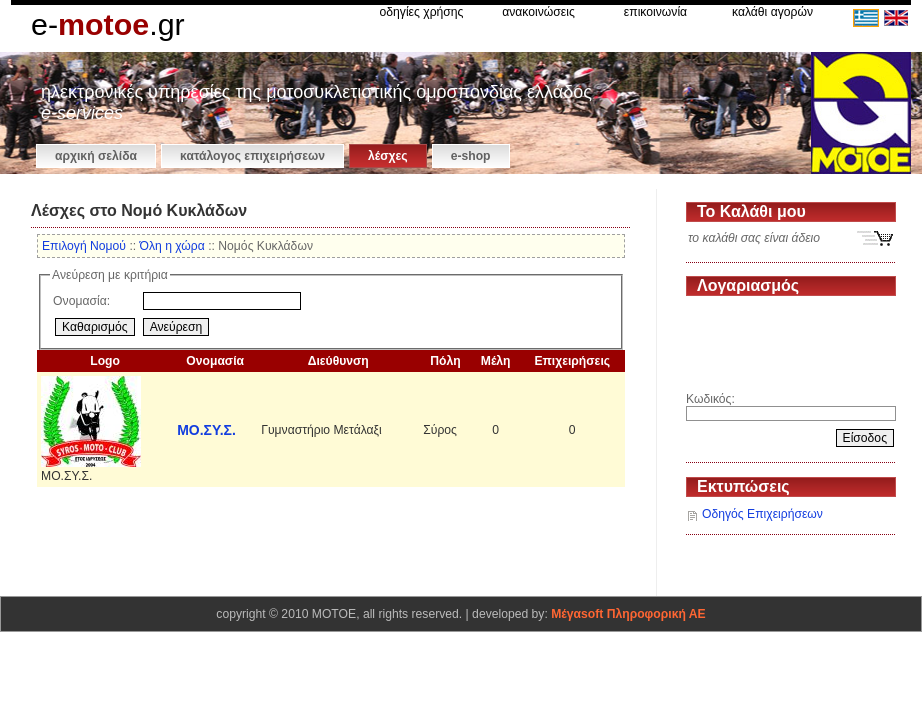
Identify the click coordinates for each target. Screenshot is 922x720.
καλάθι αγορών (772, 12)
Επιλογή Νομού (84, 246)
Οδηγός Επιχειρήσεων (762, 514)
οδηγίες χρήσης (422, 12)
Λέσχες (388, 156)
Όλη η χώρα (172, 246)
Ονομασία (215, 361)
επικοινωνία (655, 12)
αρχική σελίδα (96, 156)
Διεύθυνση (338, 361)
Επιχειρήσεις (572, 361)
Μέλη (496, 361)
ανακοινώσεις (538, 12)
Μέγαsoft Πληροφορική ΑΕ (628, 614)
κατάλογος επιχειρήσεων (252, 156)
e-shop (471, 156)
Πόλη (445, 361)
